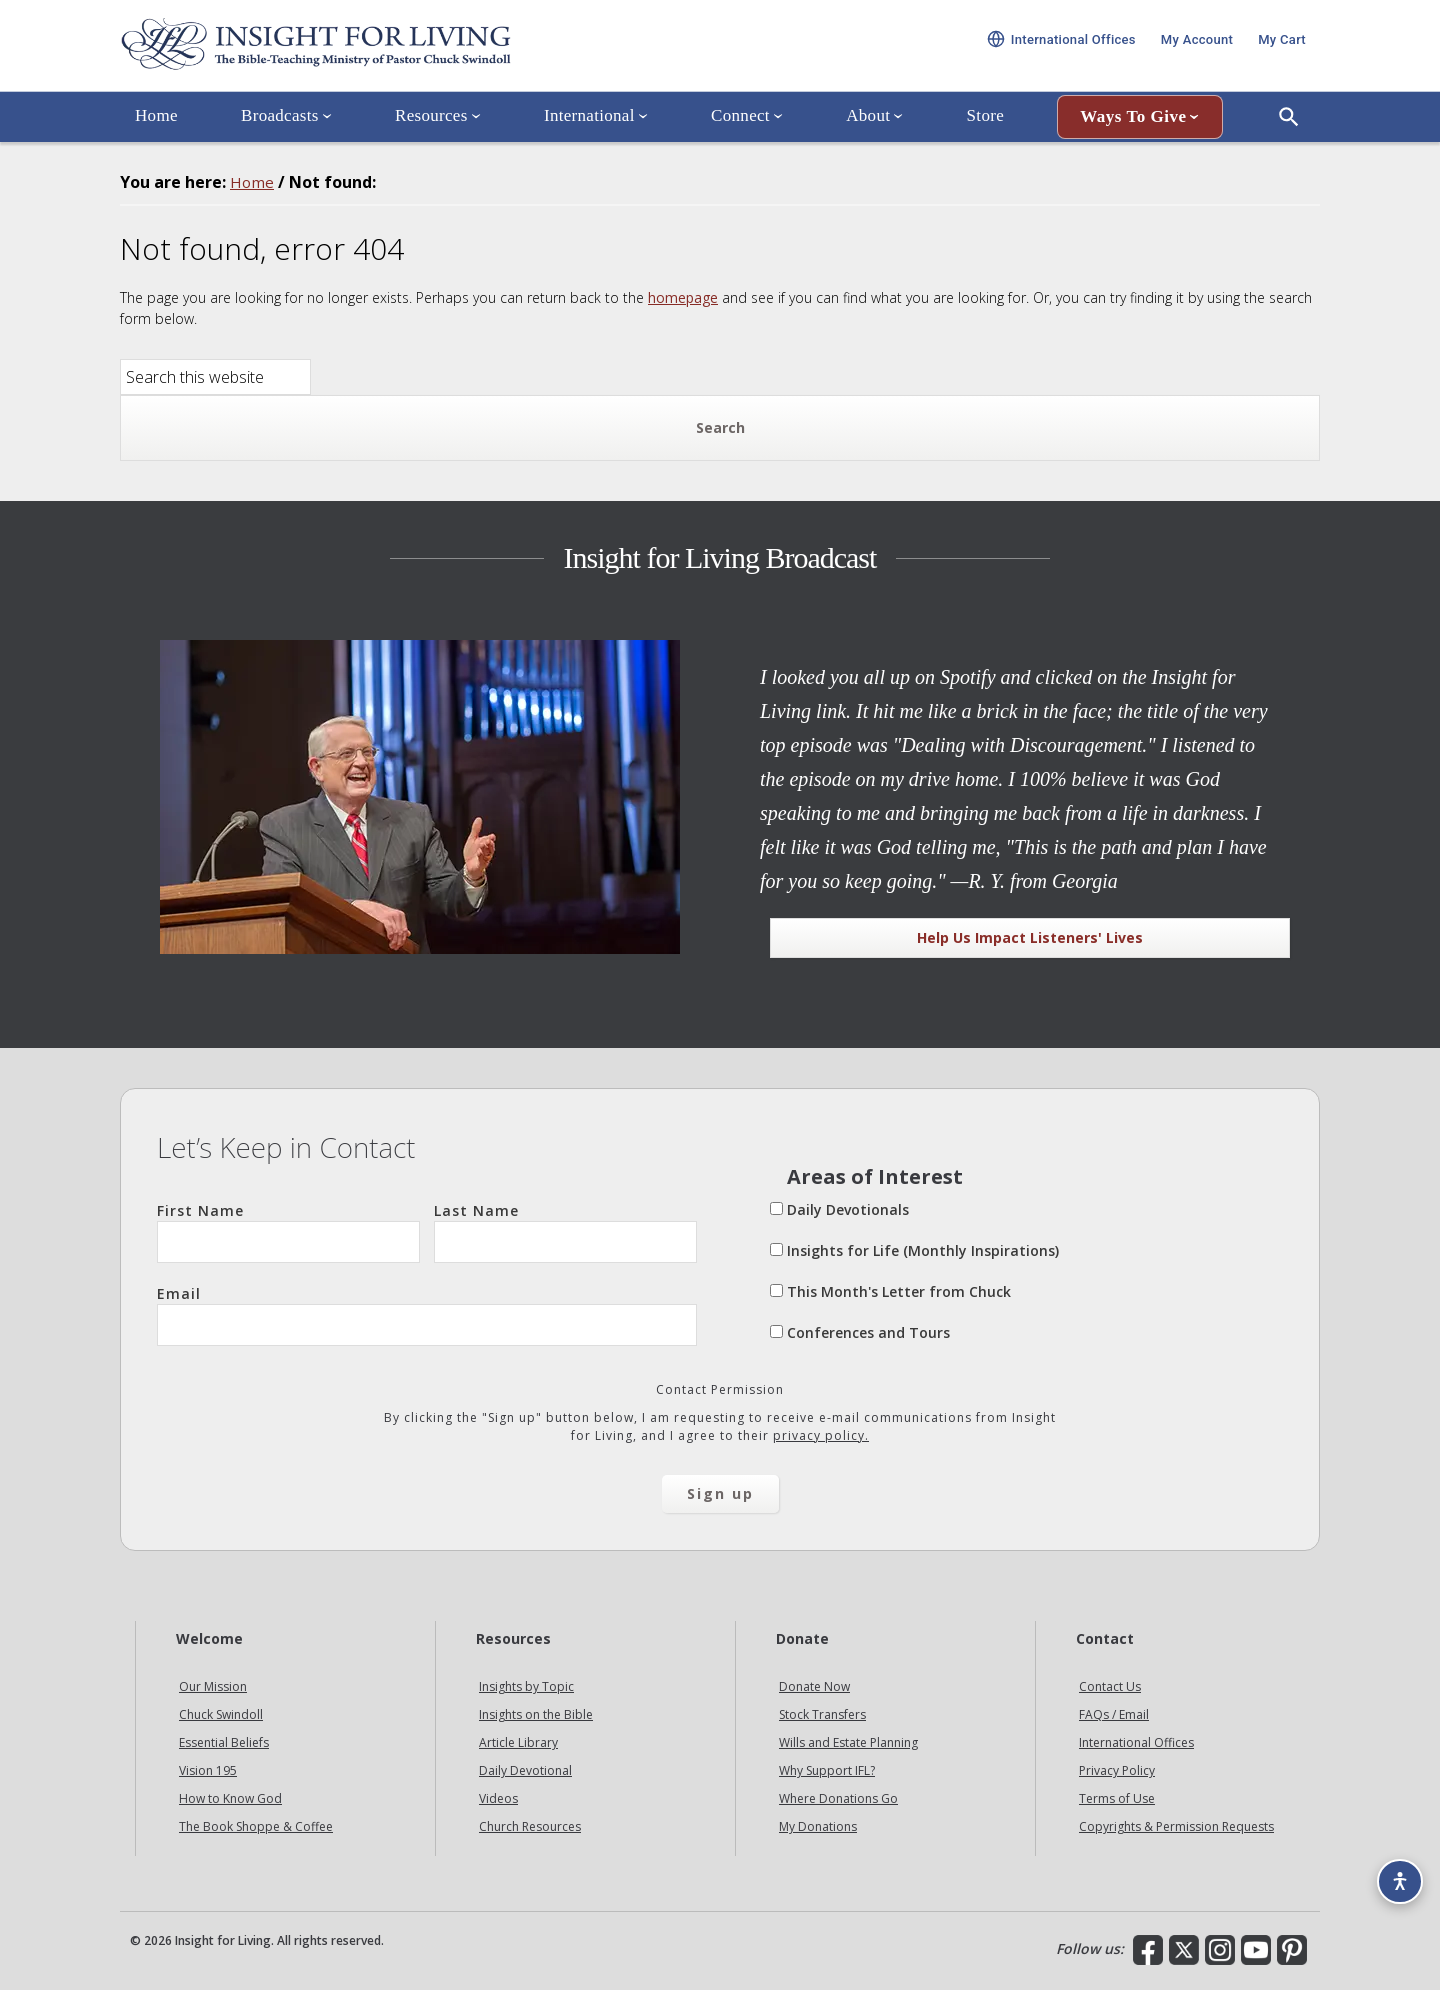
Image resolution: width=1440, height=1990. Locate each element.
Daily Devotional (525, 1770)
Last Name (565, 1232)
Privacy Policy (1117, 1770)
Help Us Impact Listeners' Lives (1030, 937)
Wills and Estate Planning (848, 1742)
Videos (498, 1798)
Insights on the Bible (536, 1714)
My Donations (818, 1826)
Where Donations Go (838, 1798)
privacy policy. (821, 1435)
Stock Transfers (822, 1714)
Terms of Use (1117, 1798)
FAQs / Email (1114, 1714)
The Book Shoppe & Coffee (256, 1826)
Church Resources (530, 1826)
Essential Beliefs (224, 1742)
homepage (683, 297)
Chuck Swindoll (221, 1714)
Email (427, 1315)
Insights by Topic (526, 1686)
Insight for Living (360, 53)
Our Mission (213, 1686)
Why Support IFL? (827, 1770)
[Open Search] (1289, 133)
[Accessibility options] (1396, 1876)
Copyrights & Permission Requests (1176, 1826)
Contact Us (1110, 1686)
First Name (288, 1232)
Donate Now (814, 1686)
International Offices (1136, 1742)
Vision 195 (208, 1770)
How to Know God (230, 1798)
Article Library (518, 1742)
